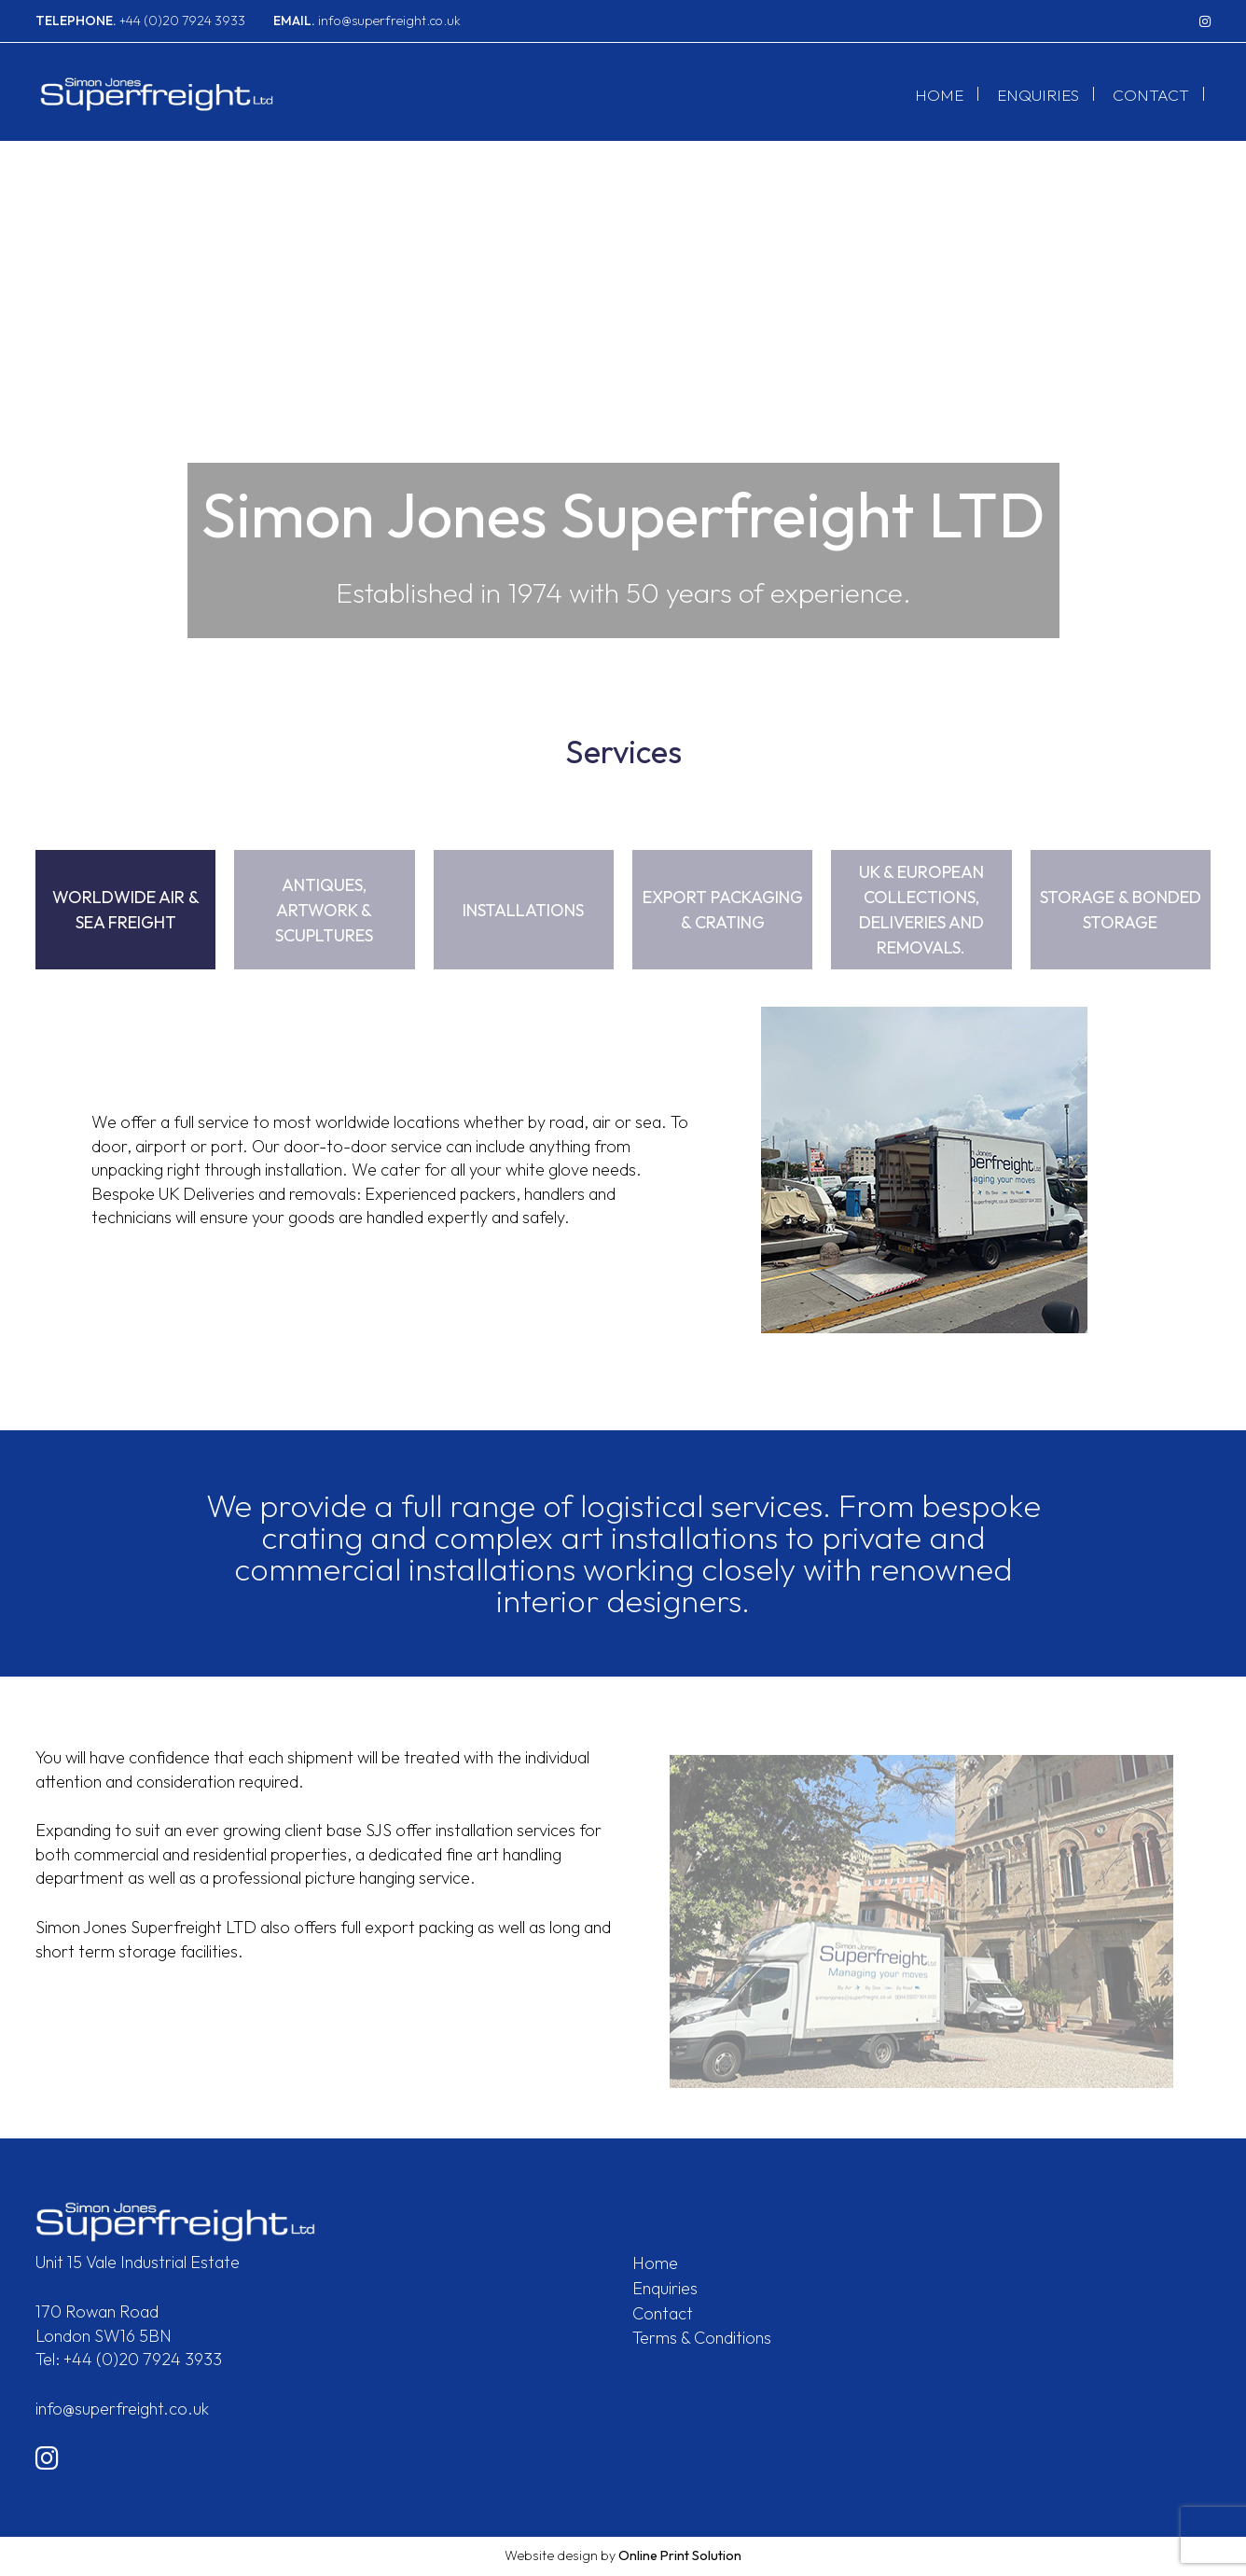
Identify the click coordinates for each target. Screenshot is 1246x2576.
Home (939, 96)
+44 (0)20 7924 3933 (140, 21)
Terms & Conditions (701, 2337)
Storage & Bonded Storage (1120, 909)
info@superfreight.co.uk (367, 21)
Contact (1151, 96)
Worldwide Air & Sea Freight (126, 909)
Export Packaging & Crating (723, 909)
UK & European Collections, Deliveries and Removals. (921, 909)
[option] (623, 398)
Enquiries (1038, 96)
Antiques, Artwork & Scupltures (324, 910)
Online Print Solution (679, 2555)
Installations (523, 910)
